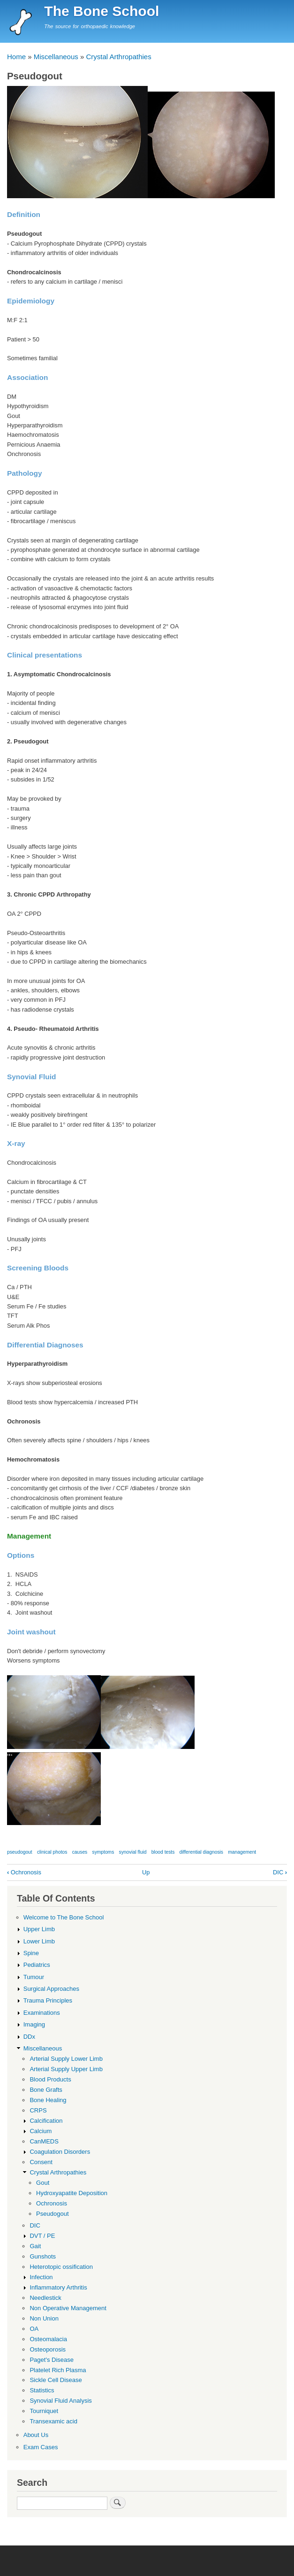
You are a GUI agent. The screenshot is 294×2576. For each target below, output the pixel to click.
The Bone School (101, 11)
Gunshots (43, 2256)
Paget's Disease (52, 2359)
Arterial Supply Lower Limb (66, 2058)
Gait (35, 2246)
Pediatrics (36, 1964)
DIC (280, 1872)
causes (80, 1852)
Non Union (44, 2318)
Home (16, 57)
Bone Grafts (46, 2089)
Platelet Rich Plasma (58, 2370)
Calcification (46, 2120)
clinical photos (52, 1852)
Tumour (33, 1976)
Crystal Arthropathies (118, 57)
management (242, 1852)
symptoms (103, 1852)
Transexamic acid (53, 2421)
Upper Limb (39, 1929)
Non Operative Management (68, 2308)
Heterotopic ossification (61, 2266)
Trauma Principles (47, 2000)
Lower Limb (39, 1941)
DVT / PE (42, 2235)
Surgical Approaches (51, 1988)
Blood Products (50, 2079)
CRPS (38, 2110)
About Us (36, 2434)
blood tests (163, 1852)
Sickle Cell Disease (56, 2379)
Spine (31, 1953)
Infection (41, 2277)
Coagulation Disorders (60, 2151)
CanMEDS (44, 2141)
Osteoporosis (48, 2349)
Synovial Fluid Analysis (60, 2400)
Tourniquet (44, 2410)
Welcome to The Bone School (63, 1917)
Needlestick (45, 2297)
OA (34, 2328)
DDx (29, 2036)
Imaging (34, 2024)
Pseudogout (52, 2213)
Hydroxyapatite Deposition (71, 2193)
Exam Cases (40, 2447)
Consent (41, 2162)
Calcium (41, 2131)
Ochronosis (24, 1872)
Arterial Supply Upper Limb (66, 2069)
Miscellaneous (56, 57)
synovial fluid (133, 1852)
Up (146, 1872)
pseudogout (19, 1852)
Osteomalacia (48, 2339)
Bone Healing (48, 2100)
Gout (42, 2182)
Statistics (42, 2390)
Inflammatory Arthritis (58, 2287)
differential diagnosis (201, 1852)
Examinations (41, 2012)
